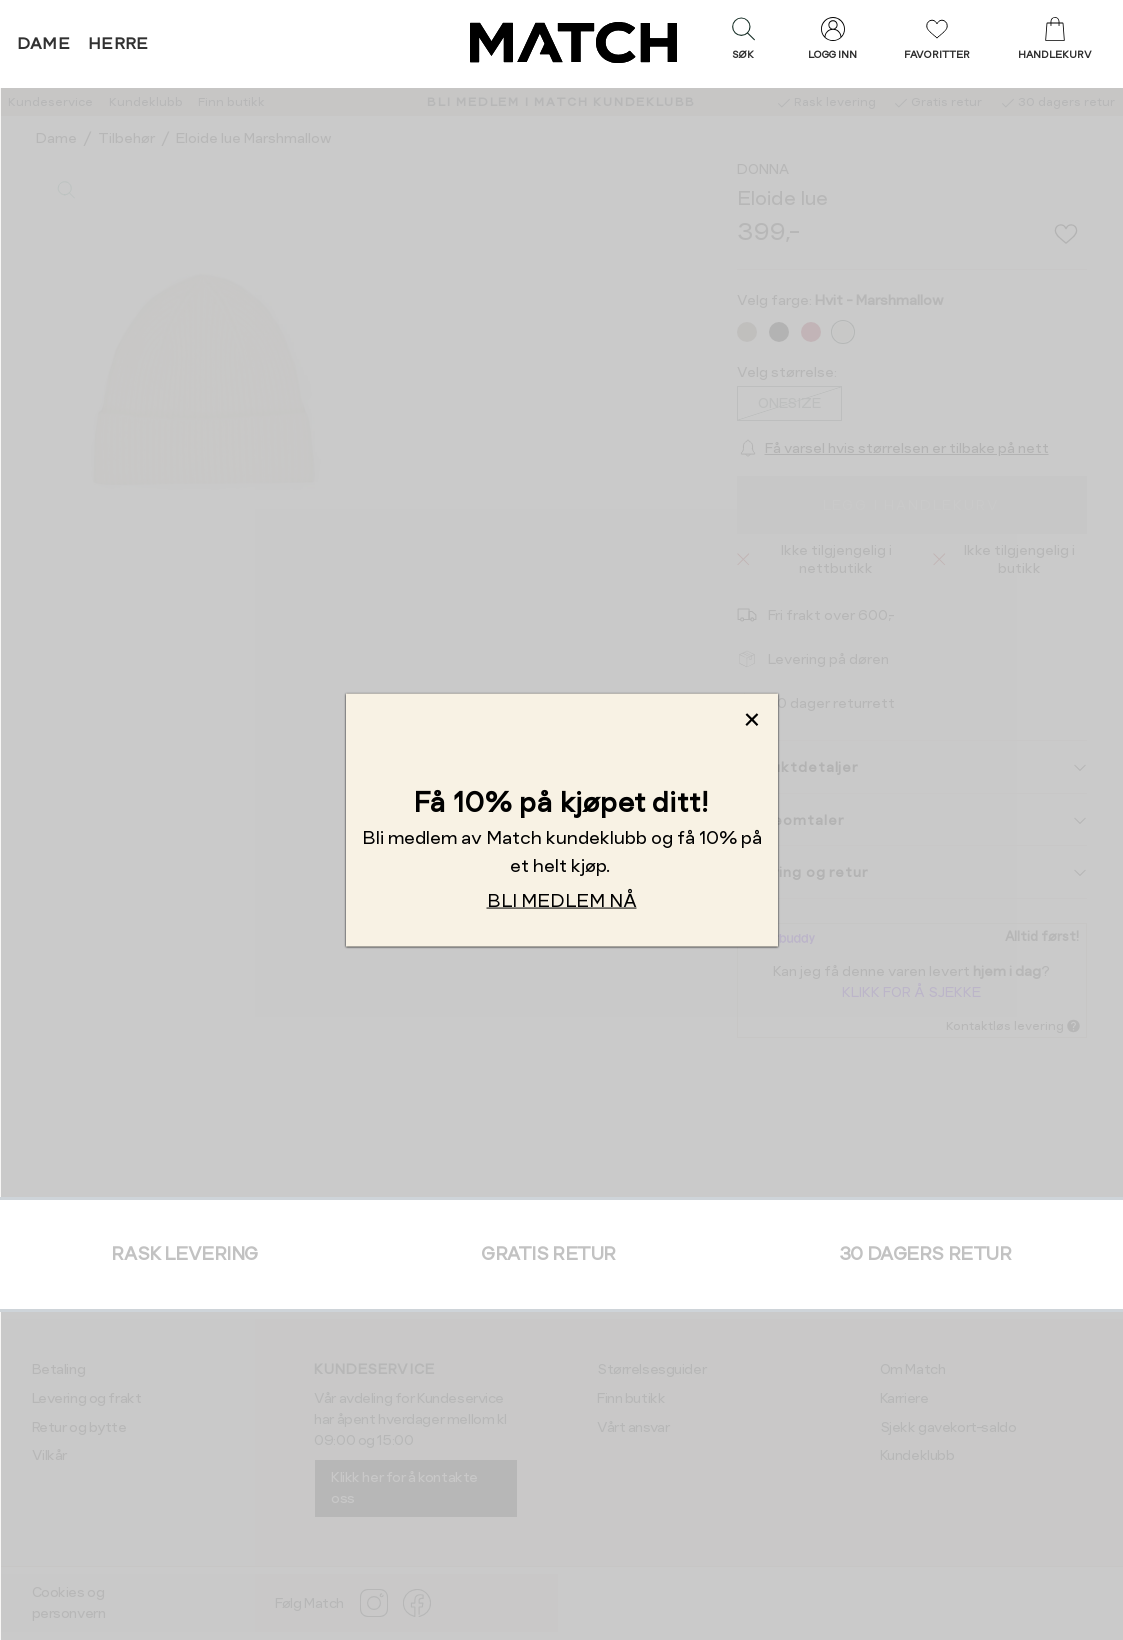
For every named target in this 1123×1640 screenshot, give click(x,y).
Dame (44, 43)
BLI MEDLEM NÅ (562, 900)
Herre (118, 43)
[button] (743, 43)
